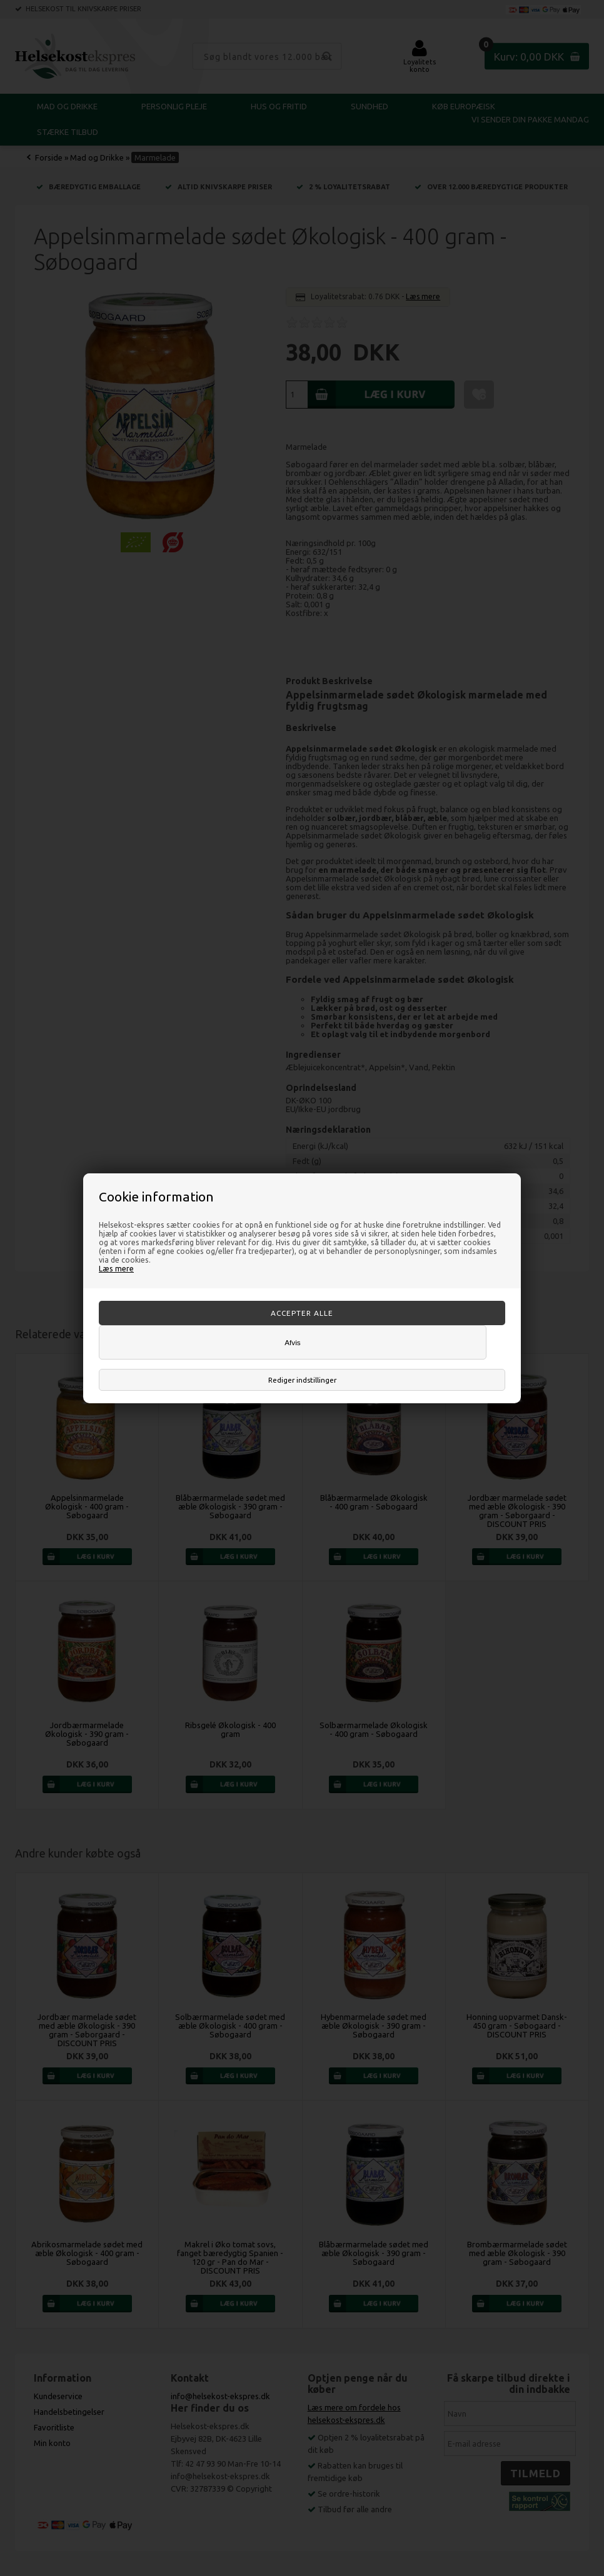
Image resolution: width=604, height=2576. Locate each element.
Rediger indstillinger (302, 1380)
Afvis (292, 1342)
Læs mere (116, 1268)
